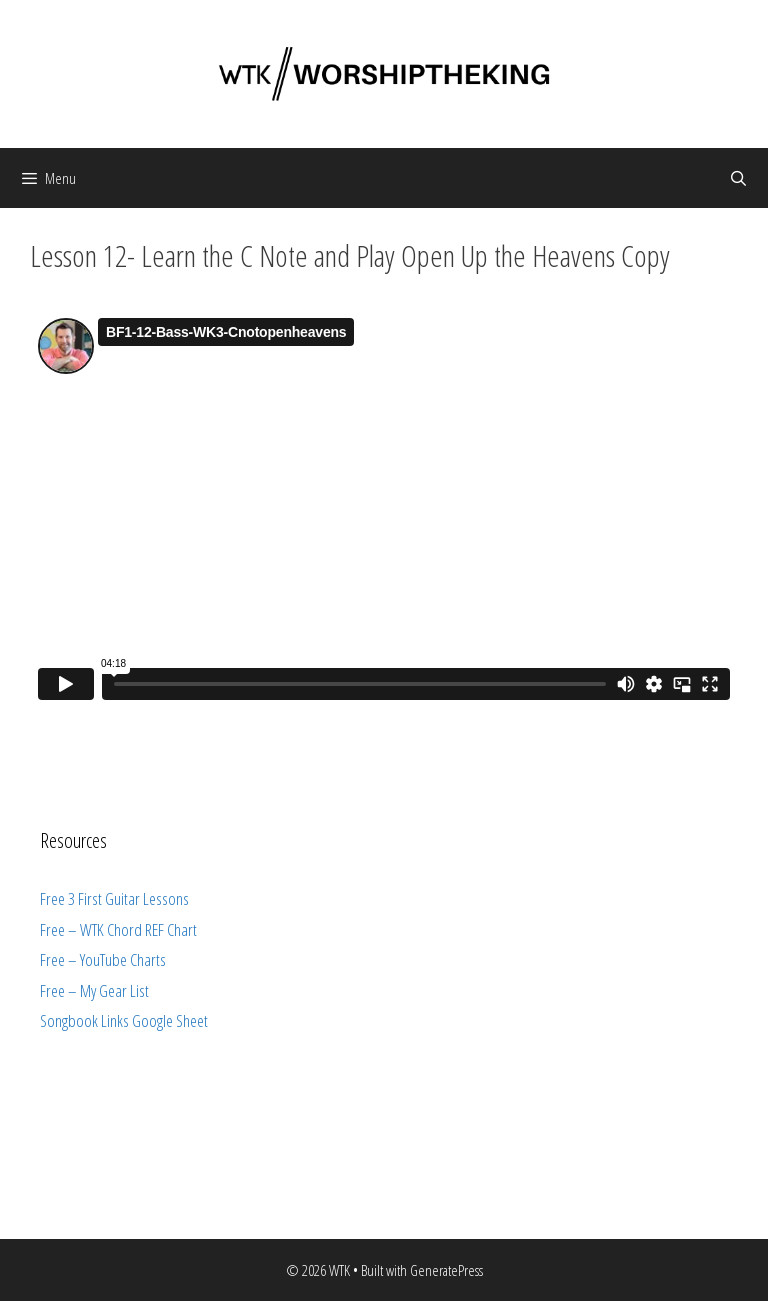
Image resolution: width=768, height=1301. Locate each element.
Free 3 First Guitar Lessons (114, 898)
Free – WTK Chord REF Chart (118, 929)
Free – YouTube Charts (103, 959)
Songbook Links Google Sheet (124, 1020)
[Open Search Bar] (738, 178)
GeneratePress (446, 1270)
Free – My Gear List (94, 990)
